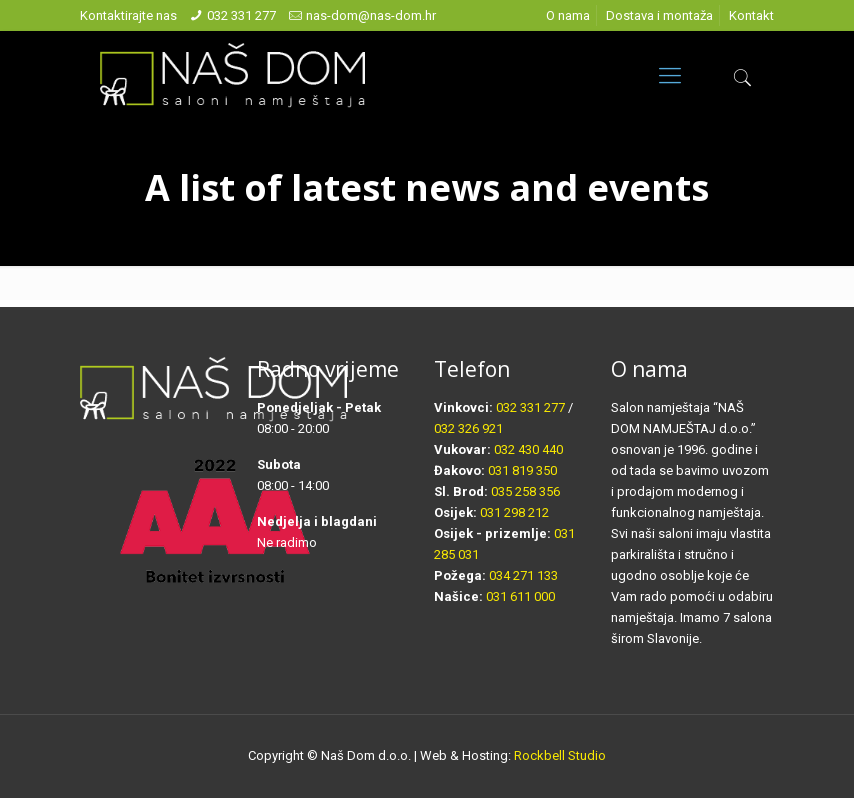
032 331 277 (241, 15)
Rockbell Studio (560, 755)
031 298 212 (514, 512)
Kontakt (751, 15)
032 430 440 (528, 449)
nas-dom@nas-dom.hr (371, 15)
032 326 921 (468, 428)
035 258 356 (525, 491)
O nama (568, 15)
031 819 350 (522, 470)
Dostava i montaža (659, 15)
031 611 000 (520, 596)
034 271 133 (523, 575)
